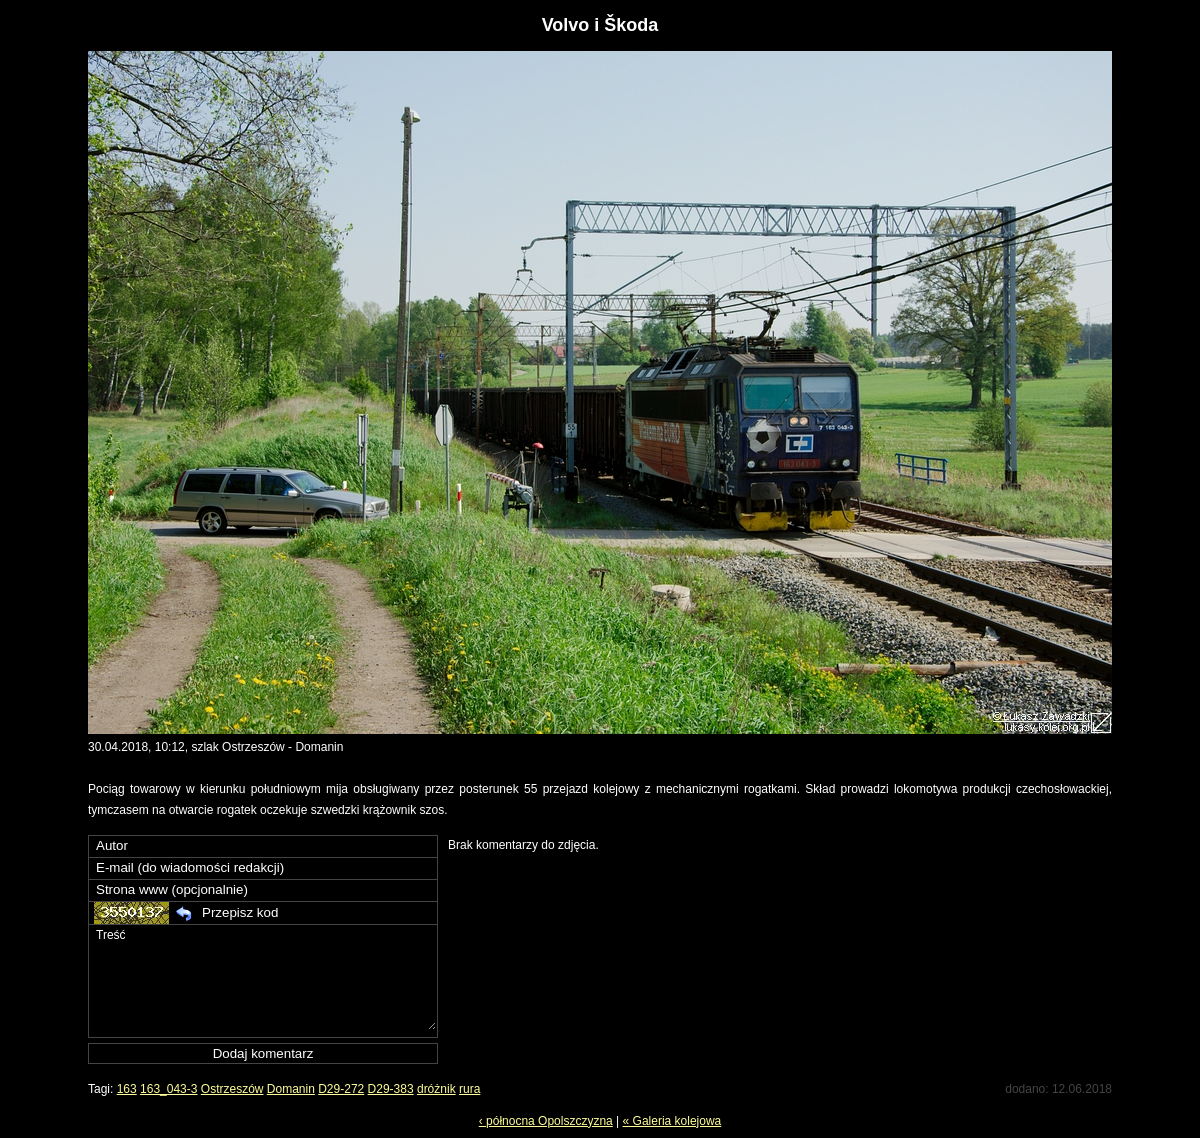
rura (469, 1089)
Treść (265, 977)
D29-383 (391, 1089)
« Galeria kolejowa (672, 1121)
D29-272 (341, 1089)
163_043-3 (168, 1089)
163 (127, 1089)
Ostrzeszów (232, 1089)
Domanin (291, 1089)
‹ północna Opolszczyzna (546, 1121)
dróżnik (436, 1089)
